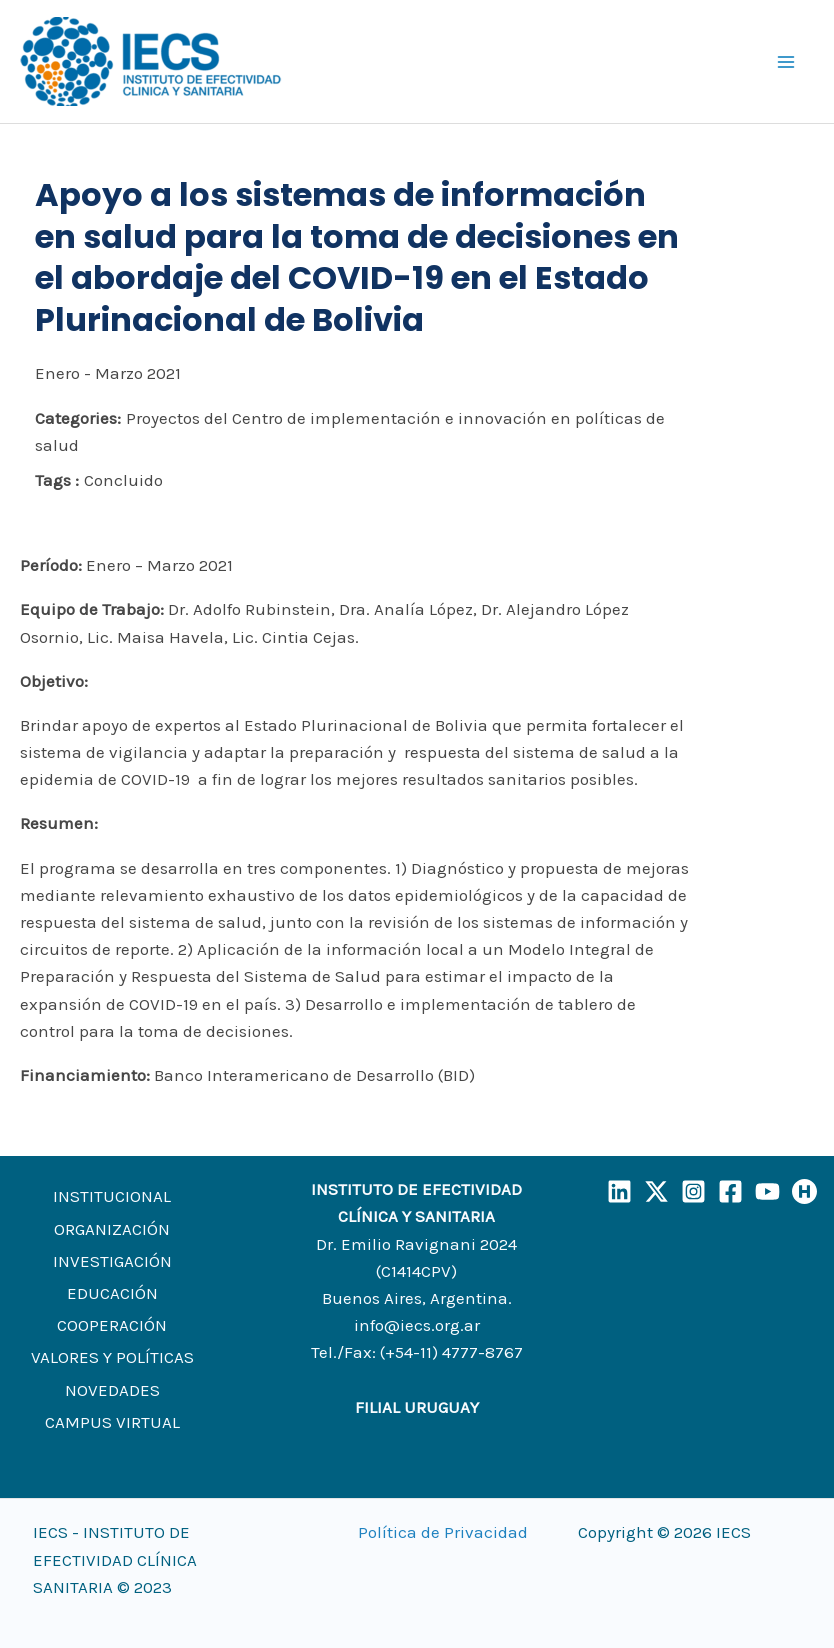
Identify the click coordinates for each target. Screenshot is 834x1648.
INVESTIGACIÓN (112, 1261)
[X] (656, 1191)
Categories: (78, 418)
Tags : (57, 480)
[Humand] (804, 1191)
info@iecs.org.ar (417, 1325)
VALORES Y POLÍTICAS (112, 1357)
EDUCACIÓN (112, 1293)
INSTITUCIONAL (112, 1196)
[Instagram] (693, 1191)
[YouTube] (767, 1191)
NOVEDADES (112, 1390)
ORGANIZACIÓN (112, 1229)
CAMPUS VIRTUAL (112, 1422)
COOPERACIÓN (112, 1325)
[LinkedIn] (619, 1191)
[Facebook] (730, 1191)
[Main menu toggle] (787, 62)
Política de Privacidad (443, 1532)
